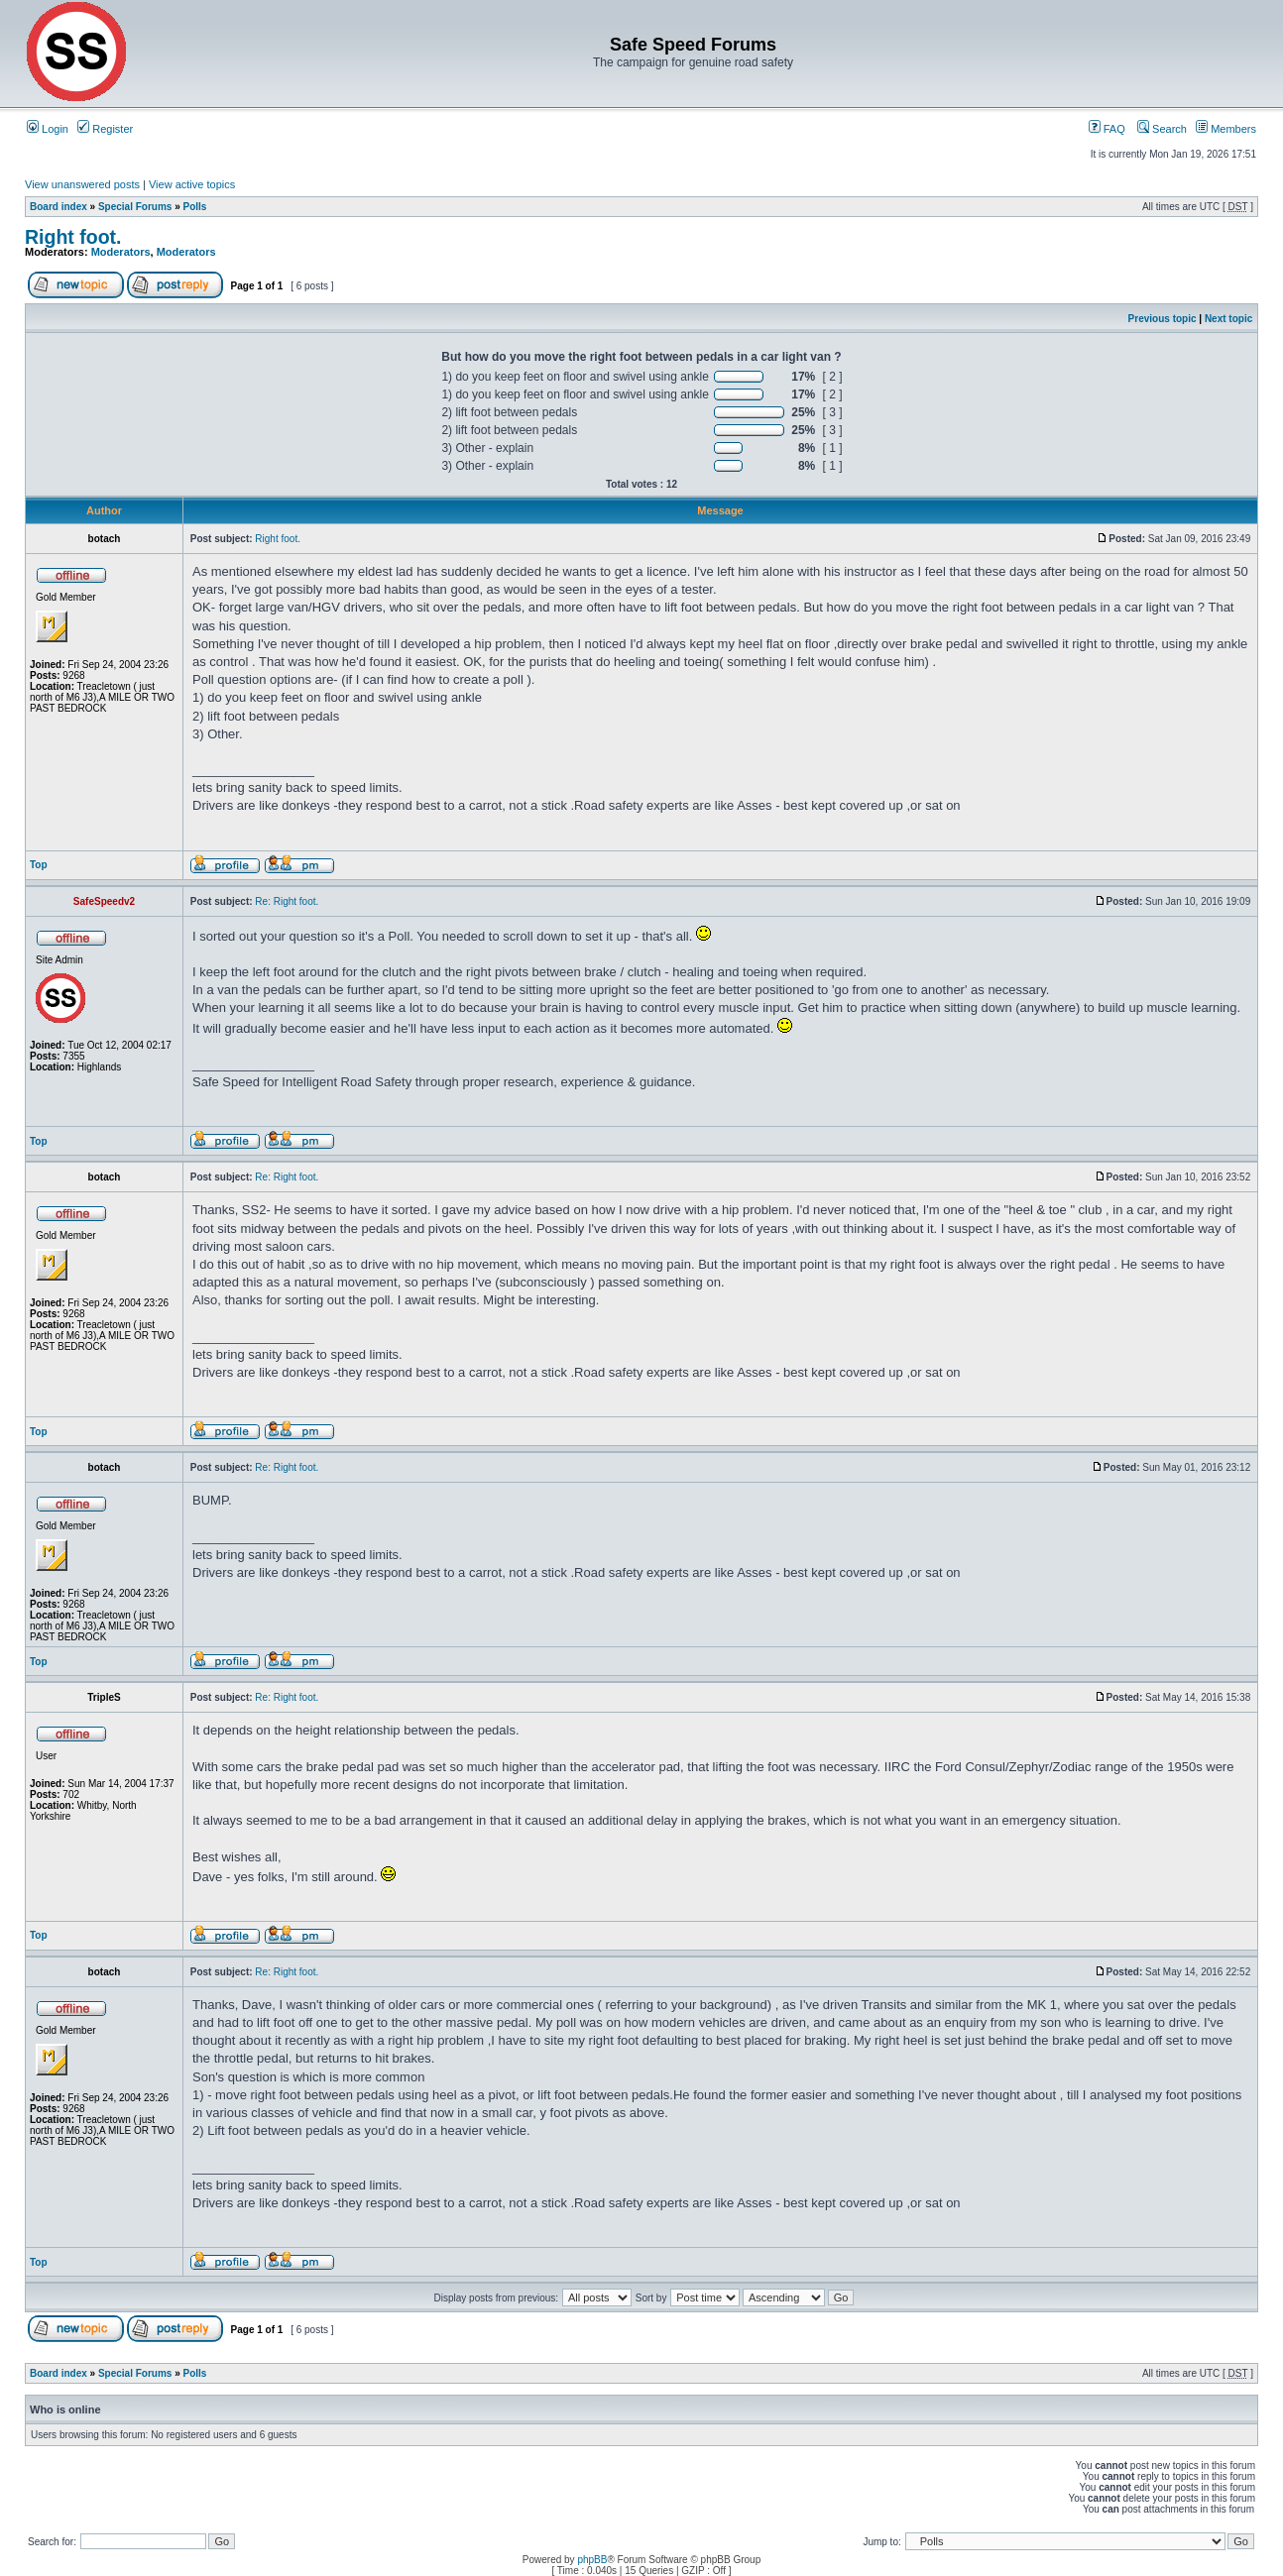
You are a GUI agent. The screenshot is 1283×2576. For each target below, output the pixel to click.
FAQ (1107, 129)
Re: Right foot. (286, 901)
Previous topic (1162, 318)
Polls (195, 206)
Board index (58, 206)
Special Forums (135, 206)
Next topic (1228, 318)
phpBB (592, 2559)
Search (1162, 129)
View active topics (192, 184)
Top (39, 864)
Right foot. (73, 237)
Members (1226, 129)
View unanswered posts (82, 184)
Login (47, 129)
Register (105, 129)
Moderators (121, 252)
